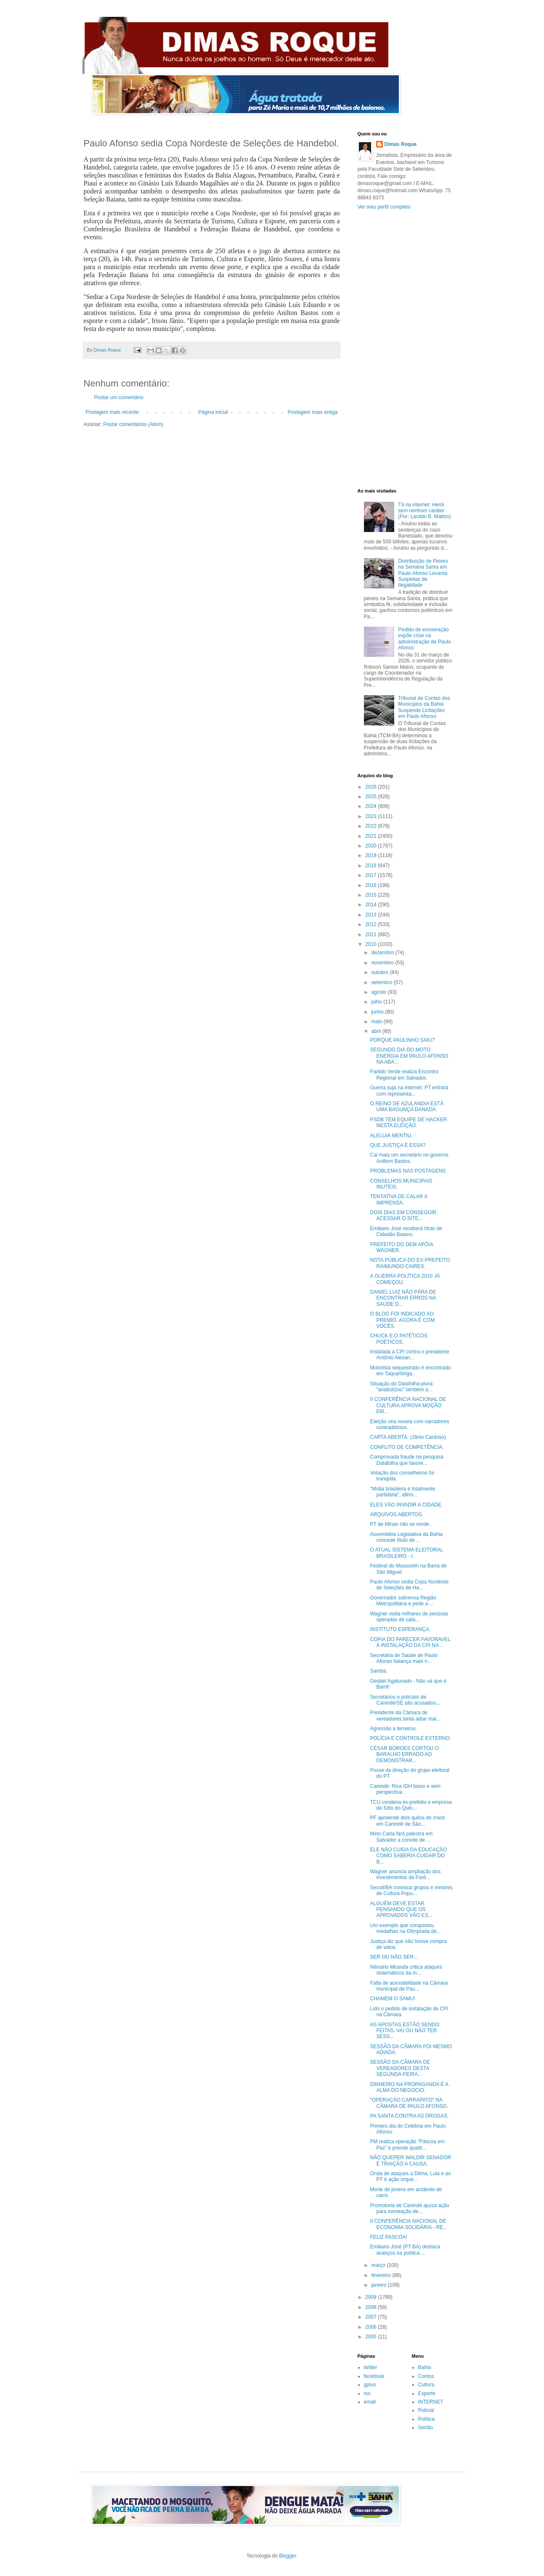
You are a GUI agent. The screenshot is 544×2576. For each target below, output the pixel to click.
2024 (371, 806)
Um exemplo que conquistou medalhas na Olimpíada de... (405, 1928)
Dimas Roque (401, 144)
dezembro (383, 953)
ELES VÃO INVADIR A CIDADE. (406, 1505)
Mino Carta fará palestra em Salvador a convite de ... (401, 1837)
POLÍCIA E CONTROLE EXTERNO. (410, 1738)
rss (367, 2393)
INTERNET (430, 2402)
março (379, 2265)
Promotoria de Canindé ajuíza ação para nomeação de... (409, 2208)
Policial (426, 2410)
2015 (371, 895)
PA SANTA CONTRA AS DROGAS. (409, 2116)
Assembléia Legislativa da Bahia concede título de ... (406, 1537)
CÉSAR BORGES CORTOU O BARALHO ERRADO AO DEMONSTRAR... (404, 1754)
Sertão (425, 2427)
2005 (371, 2337)
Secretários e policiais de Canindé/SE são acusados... (405, 1700)
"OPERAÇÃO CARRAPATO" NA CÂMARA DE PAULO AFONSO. (409, 2103)
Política (426, 2419)
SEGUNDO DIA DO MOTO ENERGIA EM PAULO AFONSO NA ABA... (409, 1056)
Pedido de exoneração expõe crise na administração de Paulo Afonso (424, 639)
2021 (371, 836)
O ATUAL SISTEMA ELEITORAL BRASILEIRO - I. (406, 1553)
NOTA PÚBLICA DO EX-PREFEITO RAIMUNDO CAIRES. (410, 1263)
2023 (371, 816)
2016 (371, 885)
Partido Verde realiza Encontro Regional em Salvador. (404, 1074)
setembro (382, 982)
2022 (371, 826)
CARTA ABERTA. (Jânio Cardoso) (408, 1437)
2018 (371, 865)
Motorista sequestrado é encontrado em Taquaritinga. (410, 1371)
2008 (371, 2307)
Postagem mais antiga (313, 412)
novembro (383, 963)
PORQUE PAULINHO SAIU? (402, 1040)
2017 (371, 875)
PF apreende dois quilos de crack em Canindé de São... (407, 1821)
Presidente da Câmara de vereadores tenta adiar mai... (405, 1715)
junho (378, 1012)
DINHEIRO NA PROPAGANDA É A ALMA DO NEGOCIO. (409, 2087)
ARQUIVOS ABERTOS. (396, 1514)
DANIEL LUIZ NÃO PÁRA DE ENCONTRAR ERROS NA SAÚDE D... (403, 1298)
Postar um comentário (118, 397)
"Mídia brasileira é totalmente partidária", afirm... (402, 1492)
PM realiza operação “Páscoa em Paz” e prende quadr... (407, 2144)
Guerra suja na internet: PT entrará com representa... (409, 1090)
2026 (371, 787)
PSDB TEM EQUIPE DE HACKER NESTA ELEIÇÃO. (408, 1122)
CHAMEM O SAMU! (392, 1998)
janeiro (379, 2285)
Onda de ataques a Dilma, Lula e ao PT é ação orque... (410, 2176)
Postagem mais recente (112, 412)
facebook (374, 2376)
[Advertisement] (405, 349)
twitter (370, 2367)
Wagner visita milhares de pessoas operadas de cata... (409, 1617)
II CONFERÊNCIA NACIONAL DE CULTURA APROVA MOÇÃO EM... (408, 1405)
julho (377, 1002)
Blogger (287, 2556)
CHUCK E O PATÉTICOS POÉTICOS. (398, 1339)
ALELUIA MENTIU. (391, 1135)
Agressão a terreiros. (393, 1728)
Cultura (426, 2385)
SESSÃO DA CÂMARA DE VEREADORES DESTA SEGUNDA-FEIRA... (400, 2068)
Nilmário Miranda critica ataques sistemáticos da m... (406, 1970)
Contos (426, 2376)
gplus (370, 2385)
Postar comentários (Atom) (133, 424)
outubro (380, 972)
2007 (371, 2317)
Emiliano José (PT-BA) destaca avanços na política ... (405, 2250)
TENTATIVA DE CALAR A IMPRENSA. (398, 1199)
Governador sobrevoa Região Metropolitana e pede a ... (403, 1601)
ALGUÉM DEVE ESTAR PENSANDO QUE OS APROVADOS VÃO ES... (401, 1910)
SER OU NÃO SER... (393, 1957)
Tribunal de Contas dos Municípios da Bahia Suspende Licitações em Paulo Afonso (424, 707)
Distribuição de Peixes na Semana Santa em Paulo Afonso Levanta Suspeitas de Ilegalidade (423, 573)
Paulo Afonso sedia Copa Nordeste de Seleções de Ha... (409, 1585)
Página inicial (213, 412)
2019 (371, 855)
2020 (371, 846)
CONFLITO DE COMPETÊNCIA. (406, 1447)
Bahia (424, 2367)
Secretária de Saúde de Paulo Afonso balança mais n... (403, 1658)
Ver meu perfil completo (384, 207)
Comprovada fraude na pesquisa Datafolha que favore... (406, 1460)
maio (377, 1022)
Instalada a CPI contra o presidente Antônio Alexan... (409, 1355)
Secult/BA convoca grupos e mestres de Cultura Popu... (411, 1890)
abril (376, 1031)
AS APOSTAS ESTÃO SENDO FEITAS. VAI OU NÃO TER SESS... (404, 2031)
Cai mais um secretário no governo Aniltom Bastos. (409, 1158)
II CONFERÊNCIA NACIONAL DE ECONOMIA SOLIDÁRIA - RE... (408, 2224)
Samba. (378, 1671)
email (370, 2402)
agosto (379, 992)
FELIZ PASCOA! (388, 2237)
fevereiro (381, 2275)
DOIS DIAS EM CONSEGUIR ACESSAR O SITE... (403, 1215)
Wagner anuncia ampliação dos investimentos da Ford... (405, 1874)
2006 (371, 2327)
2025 (371, 797)
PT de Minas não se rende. (400, 1524)
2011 (371, 934)
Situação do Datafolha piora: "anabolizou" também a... (401, 1387)
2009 (371, 2297)
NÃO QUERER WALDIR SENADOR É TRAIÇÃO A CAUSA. (410, 2160)
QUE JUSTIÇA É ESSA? (397, 1145)
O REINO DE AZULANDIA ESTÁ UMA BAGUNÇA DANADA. (406, 1106)
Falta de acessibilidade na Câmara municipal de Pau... (409, 1986)
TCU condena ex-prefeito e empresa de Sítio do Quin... (410, 1805)
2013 (371, 915)
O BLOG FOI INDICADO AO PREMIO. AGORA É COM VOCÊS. (402, 1320)
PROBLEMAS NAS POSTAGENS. (408, 1171)
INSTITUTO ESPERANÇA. (400, 1629)
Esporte (426, 2393)
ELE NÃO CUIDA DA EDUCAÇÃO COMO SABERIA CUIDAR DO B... (408, 1856)
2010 (371, 944)
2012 (371, 924)
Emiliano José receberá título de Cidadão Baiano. (406, 1231)
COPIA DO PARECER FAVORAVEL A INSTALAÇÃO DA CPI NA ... (410, 1642)
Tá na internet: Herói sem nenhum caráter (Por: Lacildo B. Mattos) (424, 511)
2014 (371, 905)
